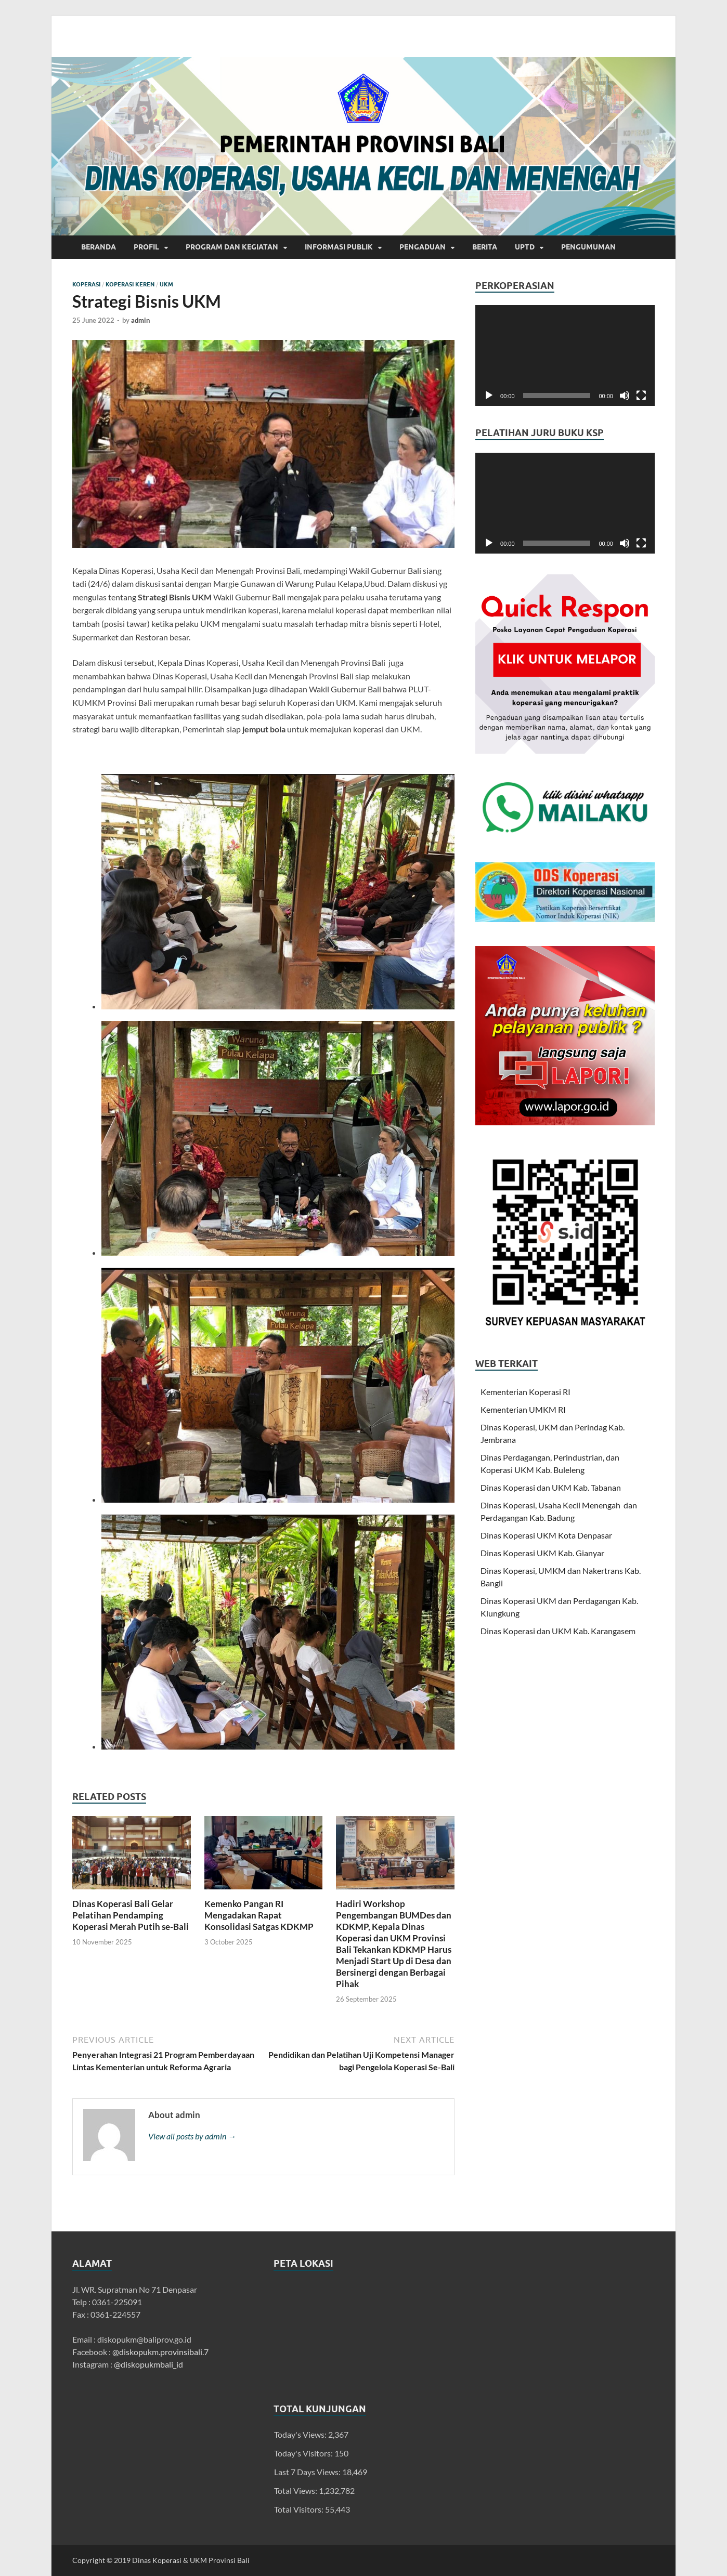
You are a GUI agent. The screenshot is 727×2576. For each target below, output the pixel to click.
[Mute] (624, 395)
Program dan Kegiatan (232, 247)
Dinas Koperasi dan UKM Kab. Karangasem (558, 1631)
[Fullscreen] (641, 395)
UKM (166, 284)
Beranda (98, 247)
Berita (484, 247)
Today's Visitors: (304, 2453)
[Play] (489, 395)
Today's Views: (301, 2434)
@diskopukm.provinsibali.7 (160, 2352)
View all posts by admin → (192, 2136)
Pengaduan (422, 247)
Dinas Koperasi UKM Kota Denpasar (546, 1535)
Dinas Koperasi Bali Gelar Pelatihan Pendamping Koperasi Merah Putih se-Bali (130, 1915)
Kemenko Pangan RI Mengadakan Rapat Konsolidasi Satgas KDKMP (259, 1915)
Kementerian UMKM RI (523, 1409)
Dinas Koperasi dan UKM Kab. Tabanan (551, 1487)
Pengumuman (588, 247)
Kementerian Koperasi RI (525, 1392)
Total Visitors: (299, 2509)
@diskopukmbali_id (148, 2364)
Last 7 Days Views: (308, 2472)
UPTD (525, 247)
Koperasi (86, 284)
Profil (146, 247)
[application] (565, 355)
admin (140, 320)
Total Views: (296, 2490)
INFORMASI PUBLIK (339, 247)
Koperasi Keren (130, 284)
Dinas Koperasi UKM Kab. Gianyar (542, 1553)
